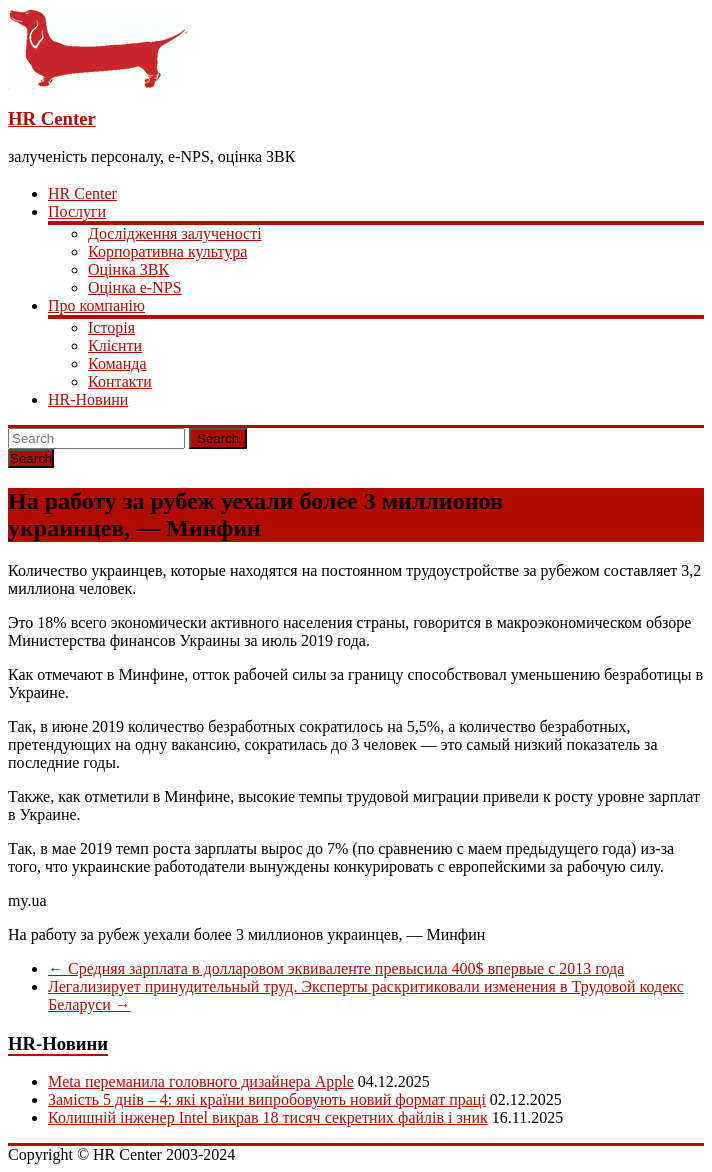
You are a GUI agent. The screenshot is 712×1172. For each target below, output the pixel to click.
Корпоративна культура (167, 251)
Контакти (120, 381)
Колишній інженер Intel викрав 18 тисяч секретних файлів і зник (268, 1117)
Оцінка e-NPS (135, 287)
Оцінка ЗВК (128, 269)
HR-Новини (88, 399)
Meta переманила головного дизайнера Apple (201, 1081)
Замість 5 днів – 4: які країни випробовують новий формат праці (267, 1099)
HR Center (52, 118)
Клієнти (115, 345)
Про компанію (96, 305)
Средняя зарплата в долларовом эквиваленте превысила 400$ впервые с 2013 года (336, 968)
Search (218, 438)
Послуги (77, 211)
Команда (117, 363)
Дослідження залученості (175, 233)
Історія (111, 327)
